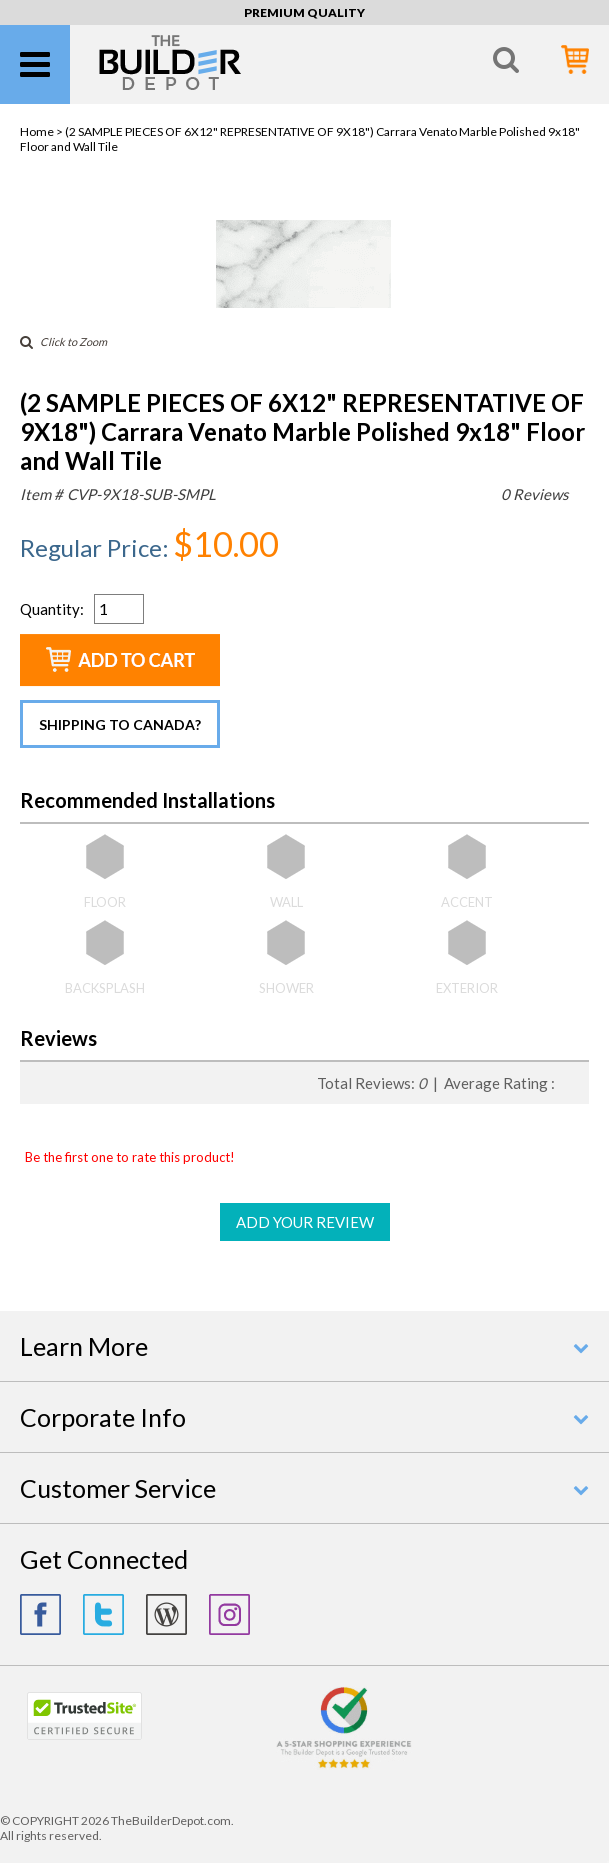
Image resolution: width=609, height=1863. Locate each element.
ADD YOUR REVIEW (305, 1222)
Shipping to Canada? (120, 724)
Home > (42, 131)
